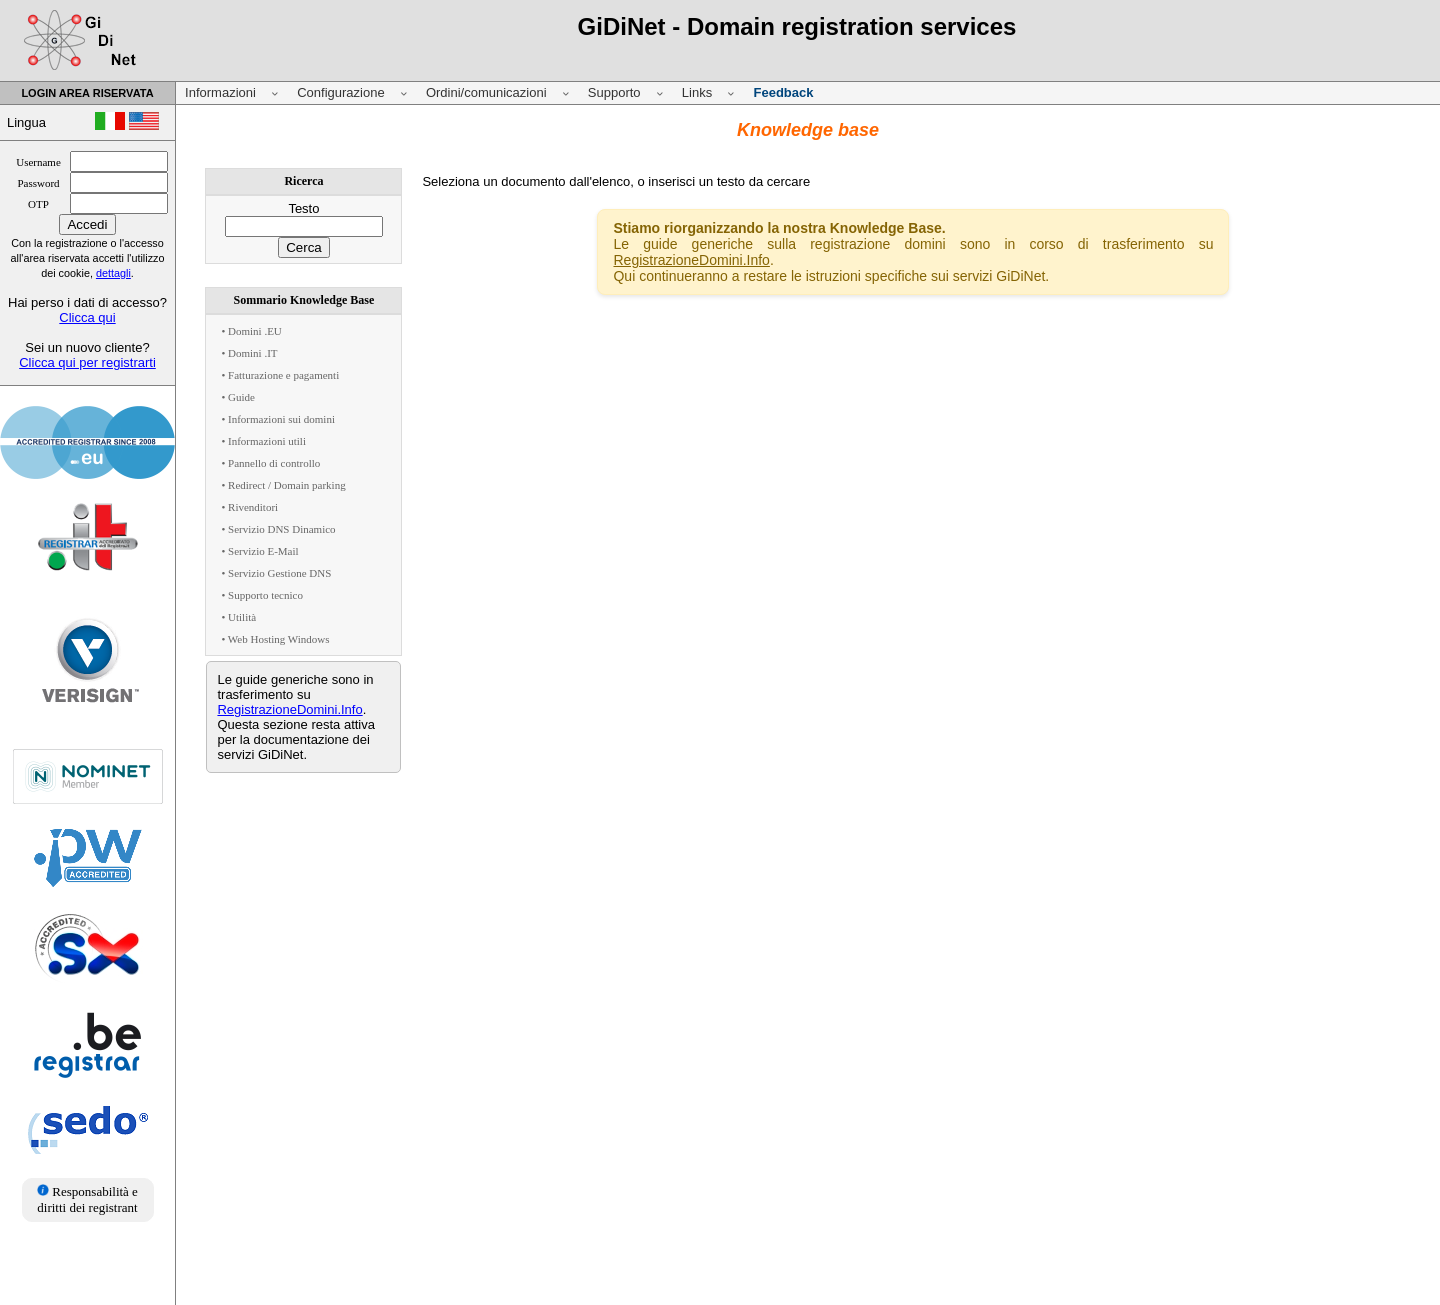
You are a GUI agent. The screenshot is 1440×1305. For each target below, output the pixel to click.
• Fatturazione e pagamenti (280, 375)
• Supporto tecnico (261, 595)
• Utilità (238, 617)
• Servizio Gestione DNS (276, 573)
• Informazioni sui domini (278, 419)
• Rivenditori (249, 507)
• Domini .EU (251, 331)
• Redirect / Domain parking (283, 485)
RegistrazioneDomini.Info (289, 709)
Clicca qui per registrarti (87, 362)
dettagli (113, 273)
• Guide (237, 397)
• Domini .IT (249, 353)
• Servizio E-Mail (259, 551)
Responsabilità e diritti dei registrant (87, 1199)
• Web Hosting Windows (275, 639)
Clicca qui (87, 317)
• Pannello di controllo (270, 463)
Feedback (783, 92)
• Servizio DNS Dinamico (278, 529)
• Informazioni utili (263, 441)
